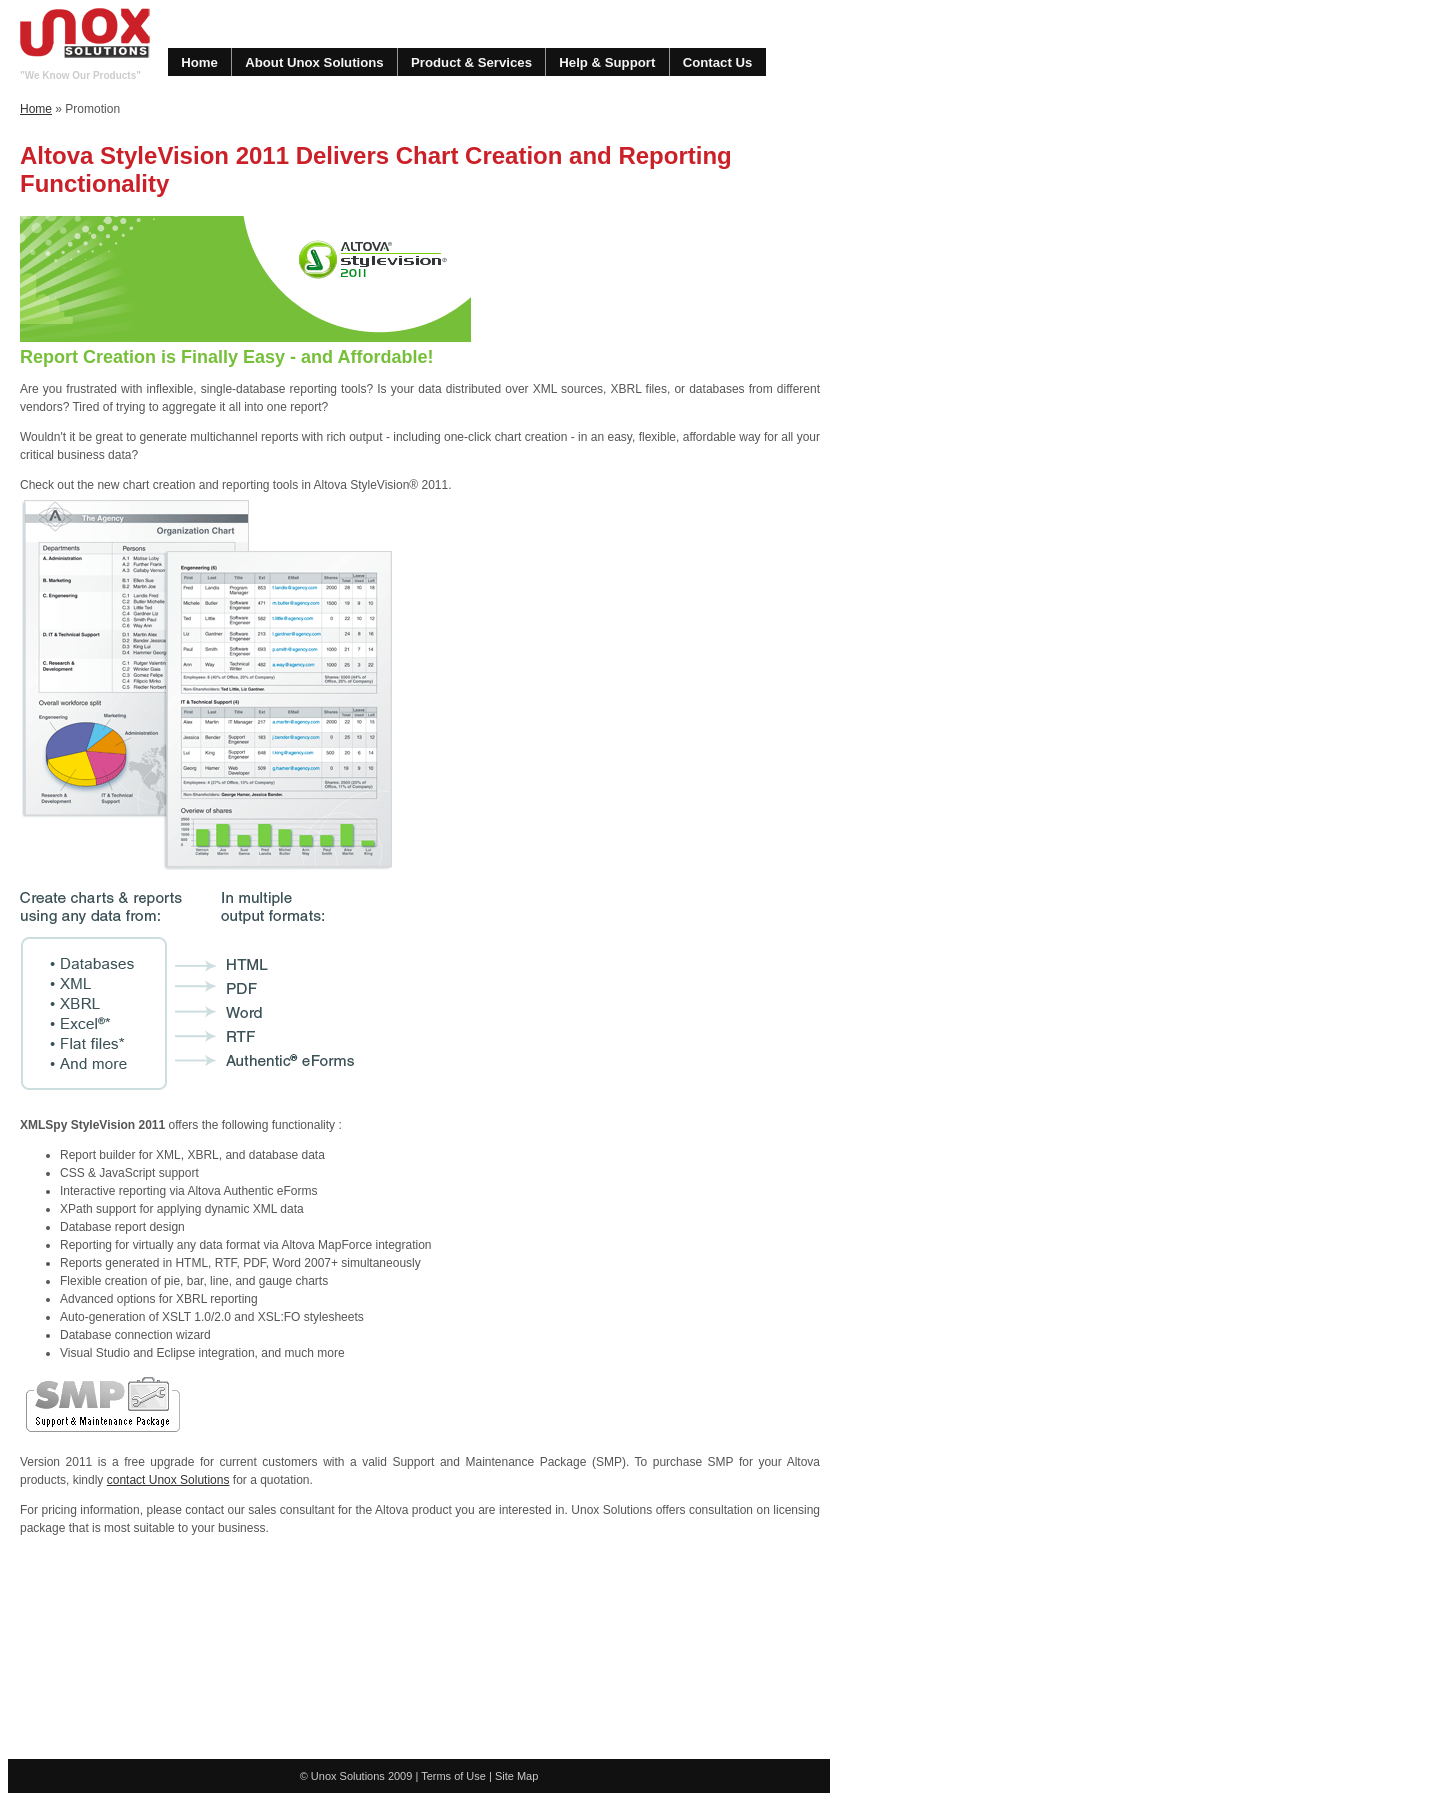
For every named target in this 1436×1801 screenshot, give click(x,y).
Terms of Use (453, 1776)
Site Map (516, 1776)
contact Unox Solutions (168, 1480)
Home (199, 62)
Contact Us (718, 62)
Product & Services (471, 62)
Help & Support (607, 62)
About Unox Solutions (314, 62)
